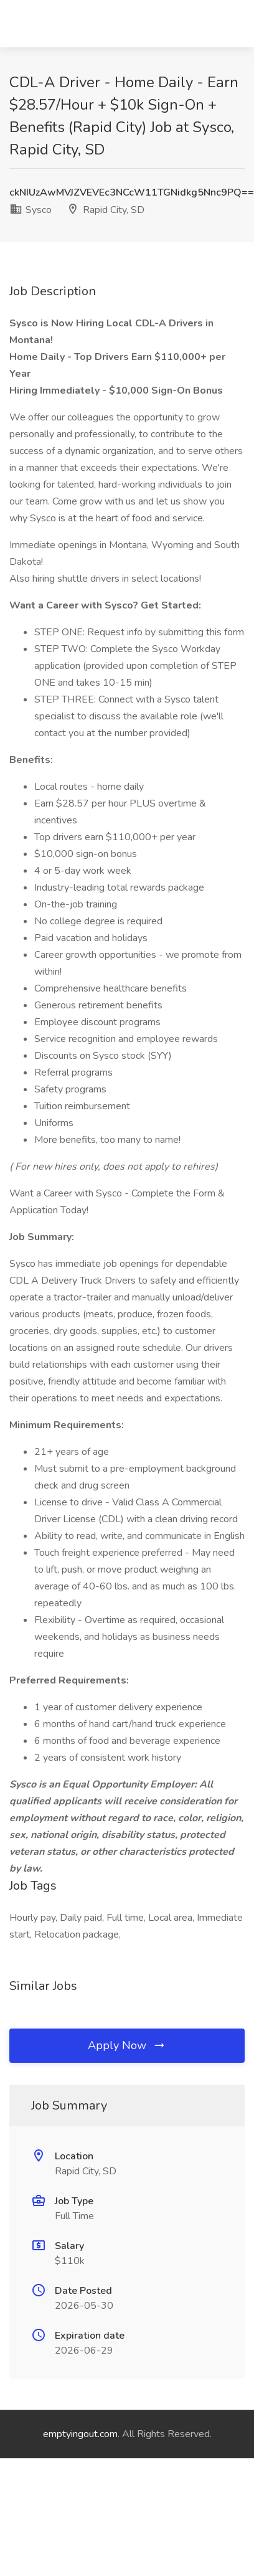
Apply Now (127, 2045)
